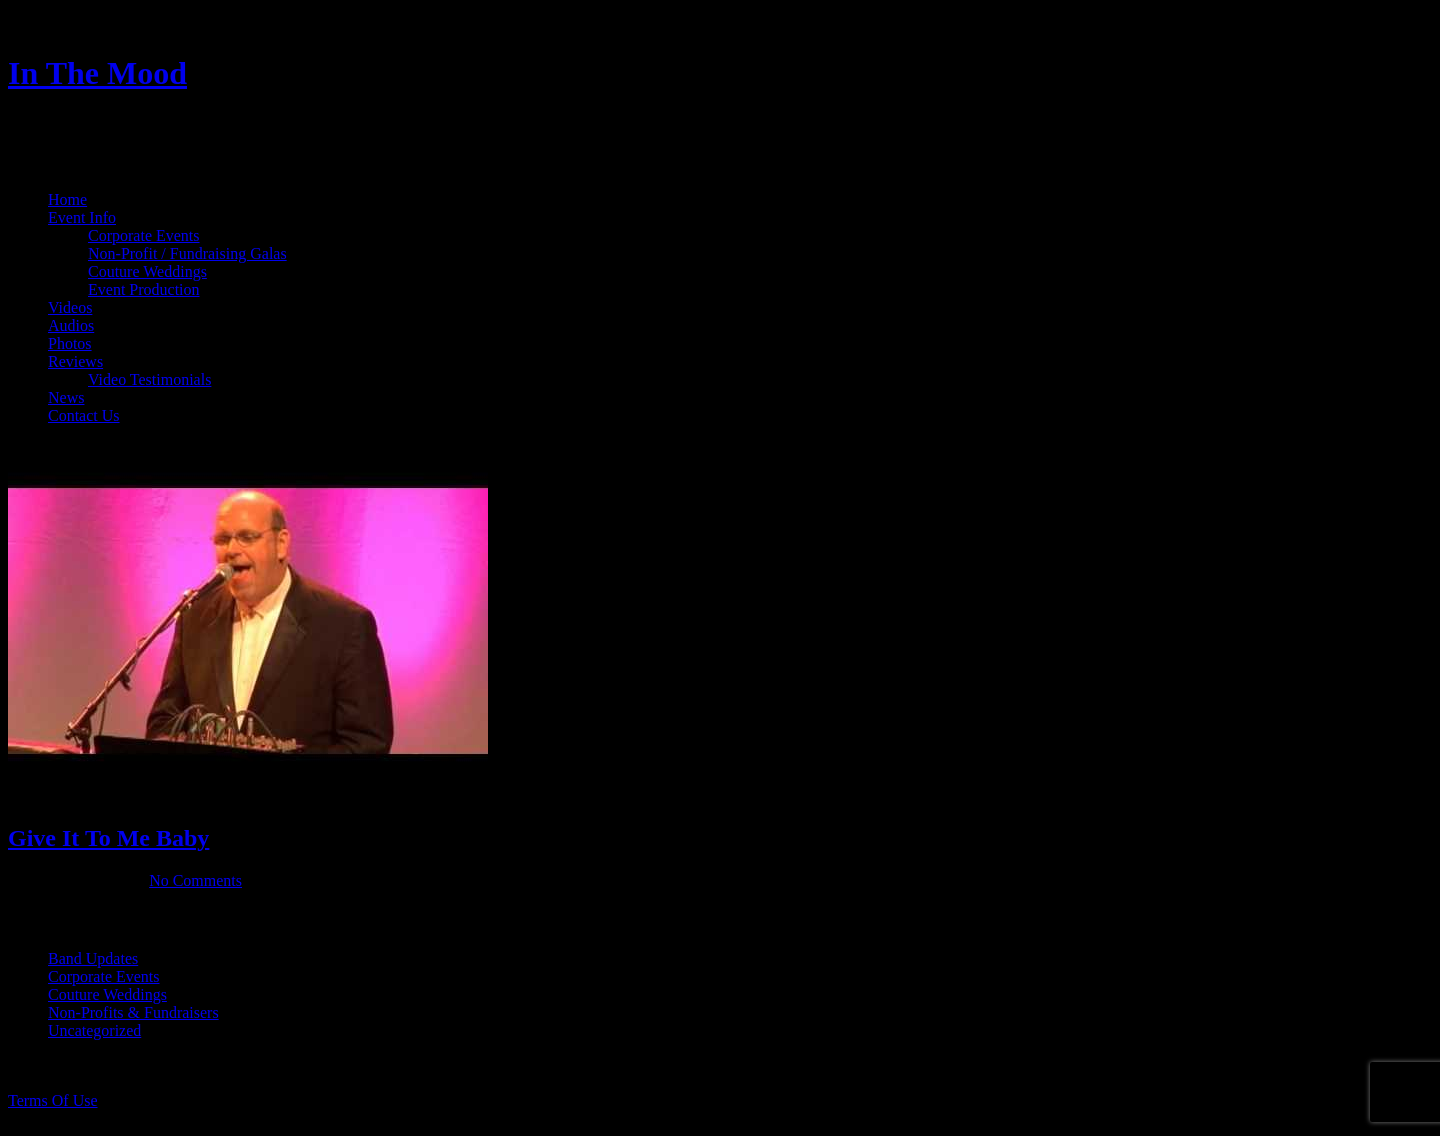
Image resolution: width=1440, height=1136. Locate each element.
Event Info (82, 217)
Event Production (144, 289)
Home (67, 199)
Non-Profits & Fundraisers (133, 1012)
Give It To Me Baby (108, 838)
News (66, 397)
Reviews (75, 361)
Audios (71, 325)
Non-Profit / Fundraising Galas (187, 253)
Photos (70, 343)
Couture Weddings (147, 271)
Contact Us (84, 415)
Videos (70, 307)
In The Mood (97, 73)
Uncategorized (94, 1030)
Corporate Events (144, 235)
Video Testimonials (149, 379)
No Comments (195, 880)
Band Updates (93, 958)
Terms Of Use (53, 1100)
